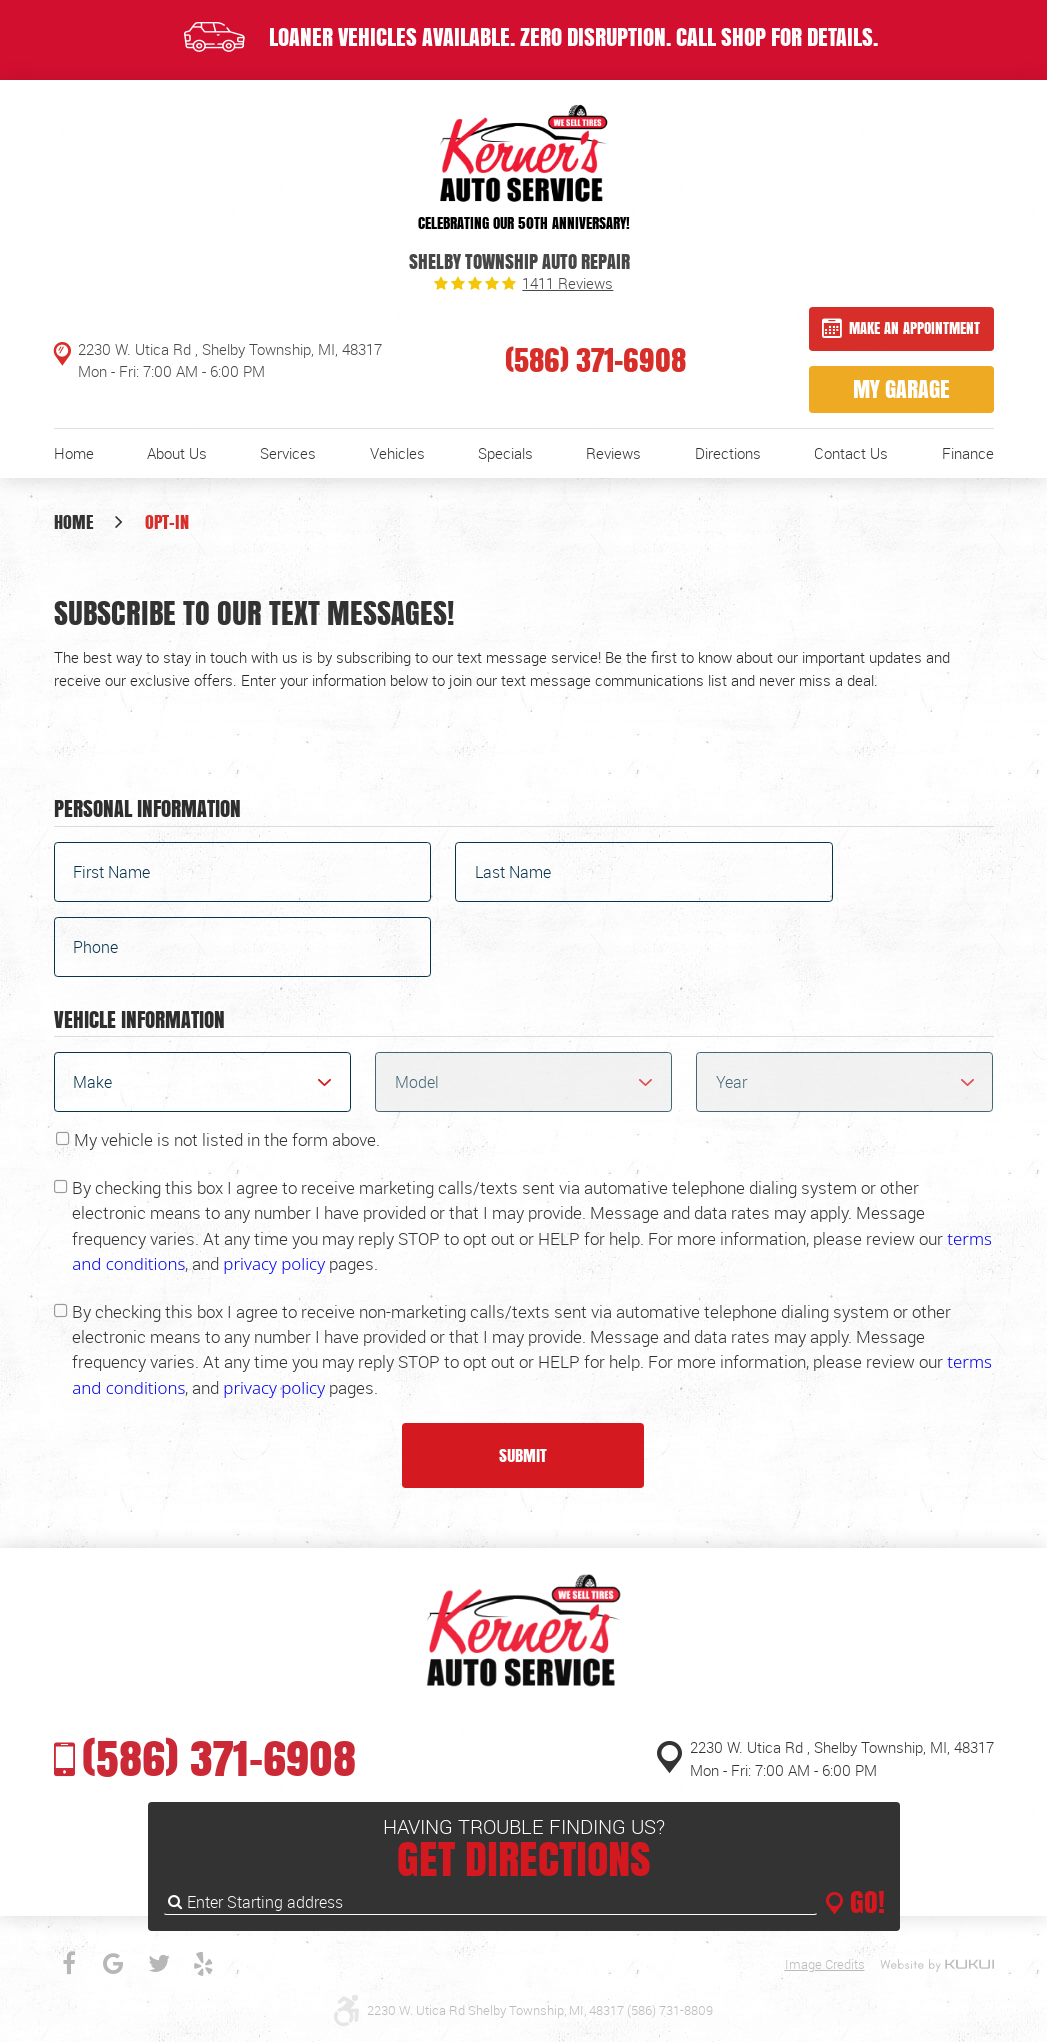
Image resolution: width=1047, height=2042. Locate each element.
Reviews (613, 453)
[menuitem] (74, 453)
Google (114, 1964)
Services (288, 453)
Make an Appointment (914, 327)
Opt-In (167, 521)
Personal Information (147, 810)
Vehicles (397, 453)
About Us (177, 453)
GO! (864, 1902)
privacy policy (274, 1263)
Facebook (69, 1964)
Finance (968, 453)
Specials (505, 453)
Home (74, 453)
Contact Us (851, 453)
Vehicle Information (139, 1021)
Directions (728, 453)
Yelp (204, 1964)
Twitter (159, 1964)
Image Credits (825, 1964)
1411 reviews (567, 283)
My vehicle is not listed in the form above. (227, 1139)
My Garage (901, 389)
